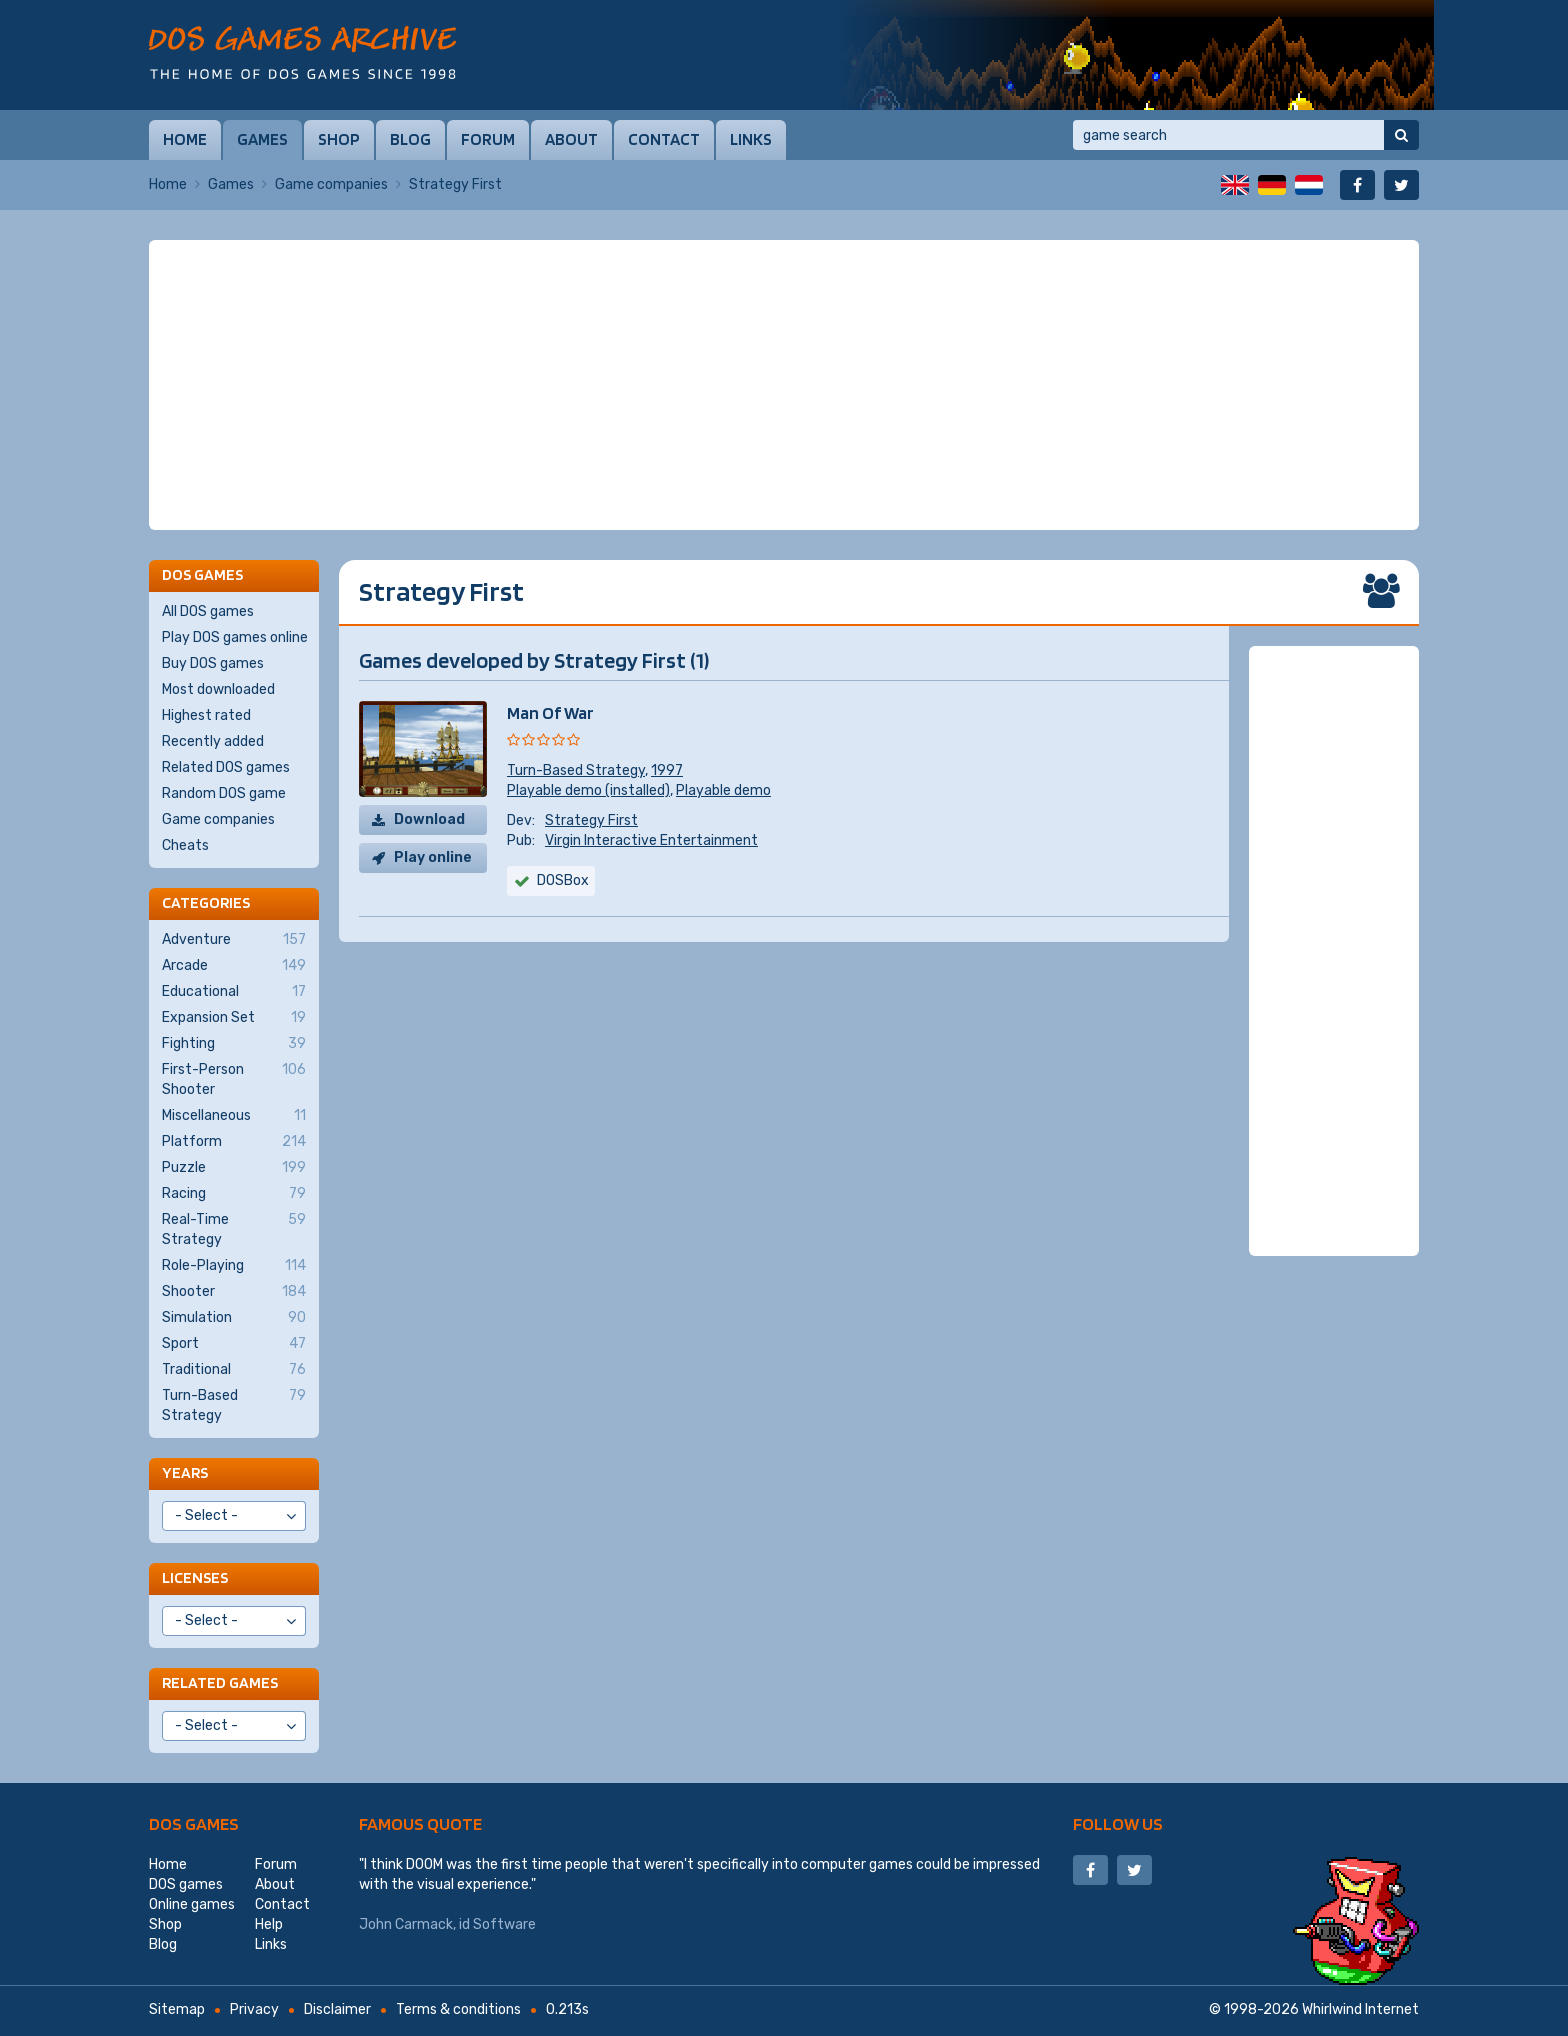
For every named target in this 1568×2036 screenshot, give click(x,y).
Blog (410, 139)
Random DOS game (224, 793)
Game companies (331, 184)
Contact (664, 139)
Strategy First (591, 820)
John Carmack (406, 1924)
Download (429, 819)
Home (185, 139)
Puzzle (234, 1168)
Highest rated (206, 715)
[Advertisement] (784, 385)
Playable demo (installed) (588, 790)
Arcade (234, 966)
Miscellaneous (234, 1116)
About (571, 139)
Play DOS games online (235, 637)
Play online (433, 857)
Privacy (254, 2009)
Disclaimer (337, 2009)
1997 (667, 770)
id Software (497, 1924)
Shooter (234, 1292)
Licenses (195, 1577)
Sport (234, 1344)
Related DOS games (226, 767)
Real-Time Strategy (234, 1229)
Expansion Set (234, 1018)
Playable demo (723, 790)
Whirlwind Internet (1360, 2009)
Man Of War (550, 712)
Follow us (1118, 1823)
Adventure (234, 940)
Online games (192, 1904)
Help (269, 1924)
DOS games (194, 1823)
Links (751, 139)
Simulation (234, 1318)
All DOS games (208, 611)
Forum (488, 139)
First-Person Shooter (234, 1079)
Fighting (234, 1044)
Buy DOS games (213, 663)
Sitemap (177, 2009)
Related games (220, 1682)
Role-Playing (234, 1266)
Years (185, 1472)
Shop (339, 139)
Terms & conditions (458, 2009)
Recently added (213, 741)
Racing (234, 1194)
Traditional (234, 1370)
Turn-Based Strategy (576, 770)
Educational (234, 992)
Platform (234, 1142)
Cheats (185, 845)
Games (262, 139)
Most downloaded (218, 689)
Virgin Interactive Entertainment (651, 840)
